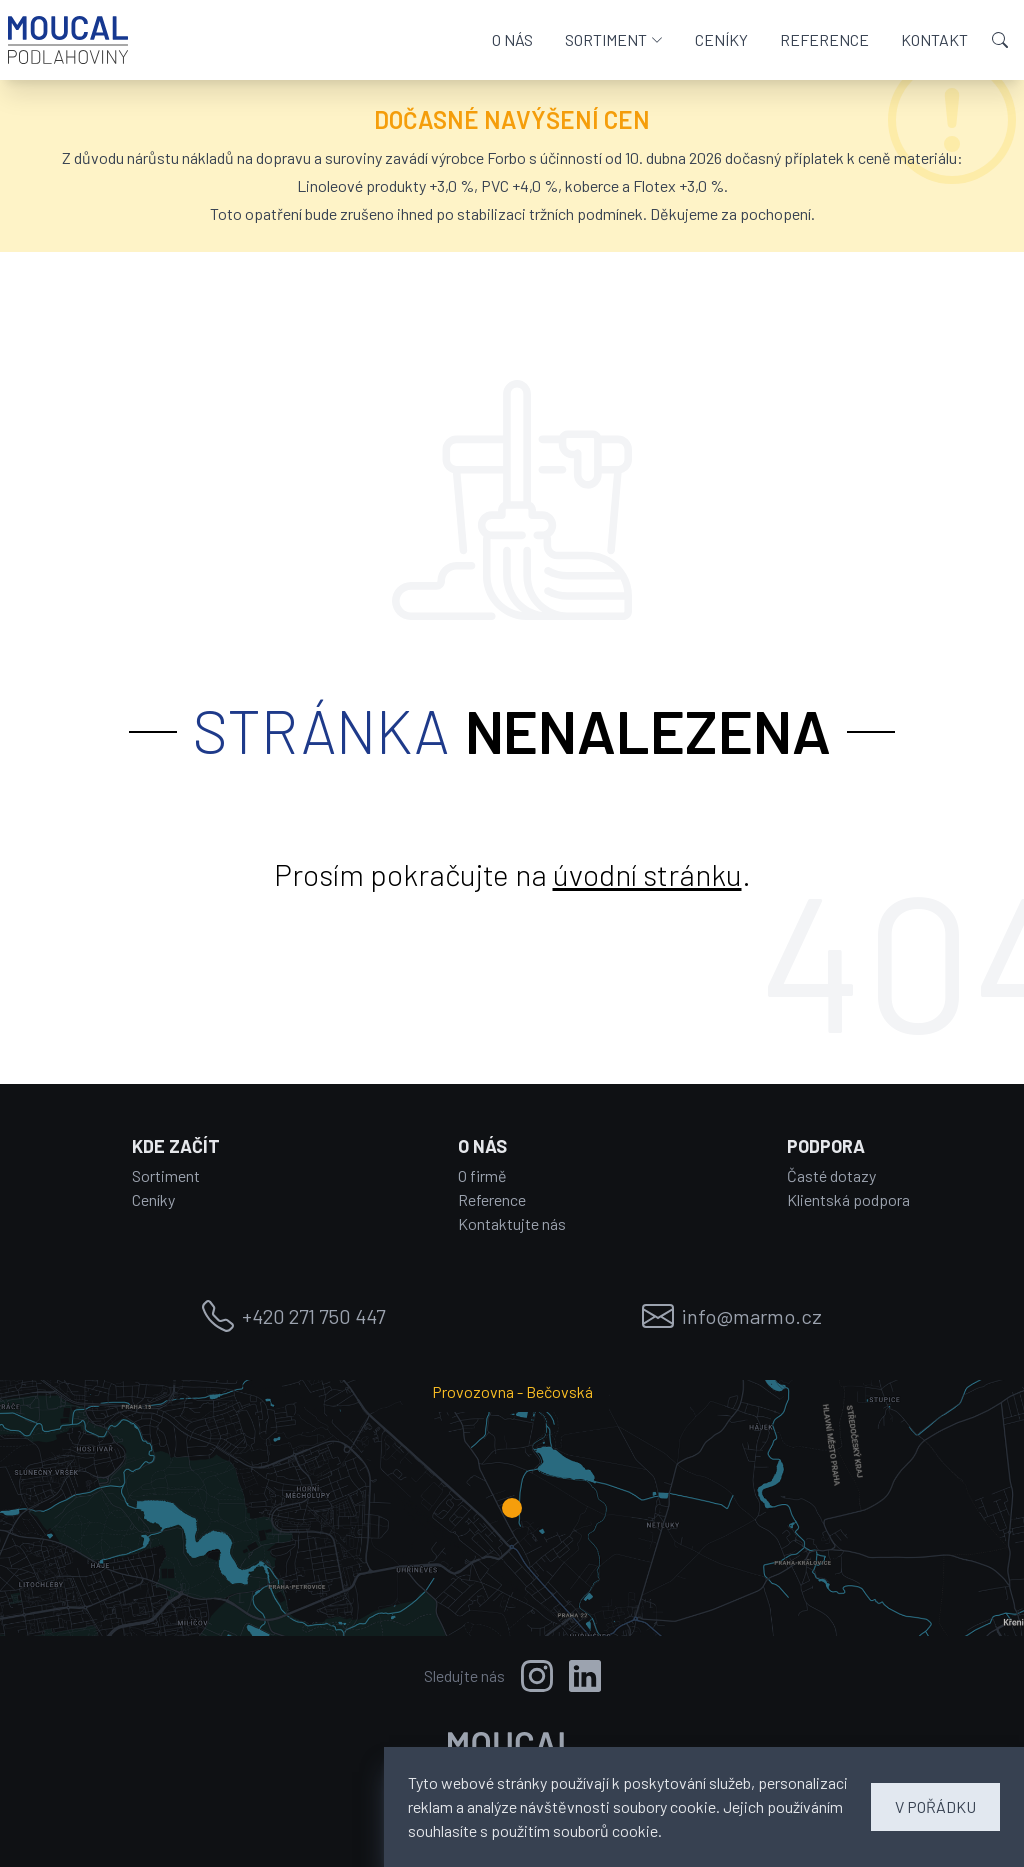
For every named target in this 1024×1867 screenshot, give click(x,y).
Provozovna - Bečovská (512, 1391)
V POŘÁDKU (935, 1806)
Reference (492, 1199)
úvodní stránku (647, 874)
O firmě (482, 1175)
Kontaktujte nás (512, 1223)
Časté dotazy (831, 1175)
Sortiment (166, 1175)
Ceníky (153, 1199)
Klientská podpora (848, 1199)
